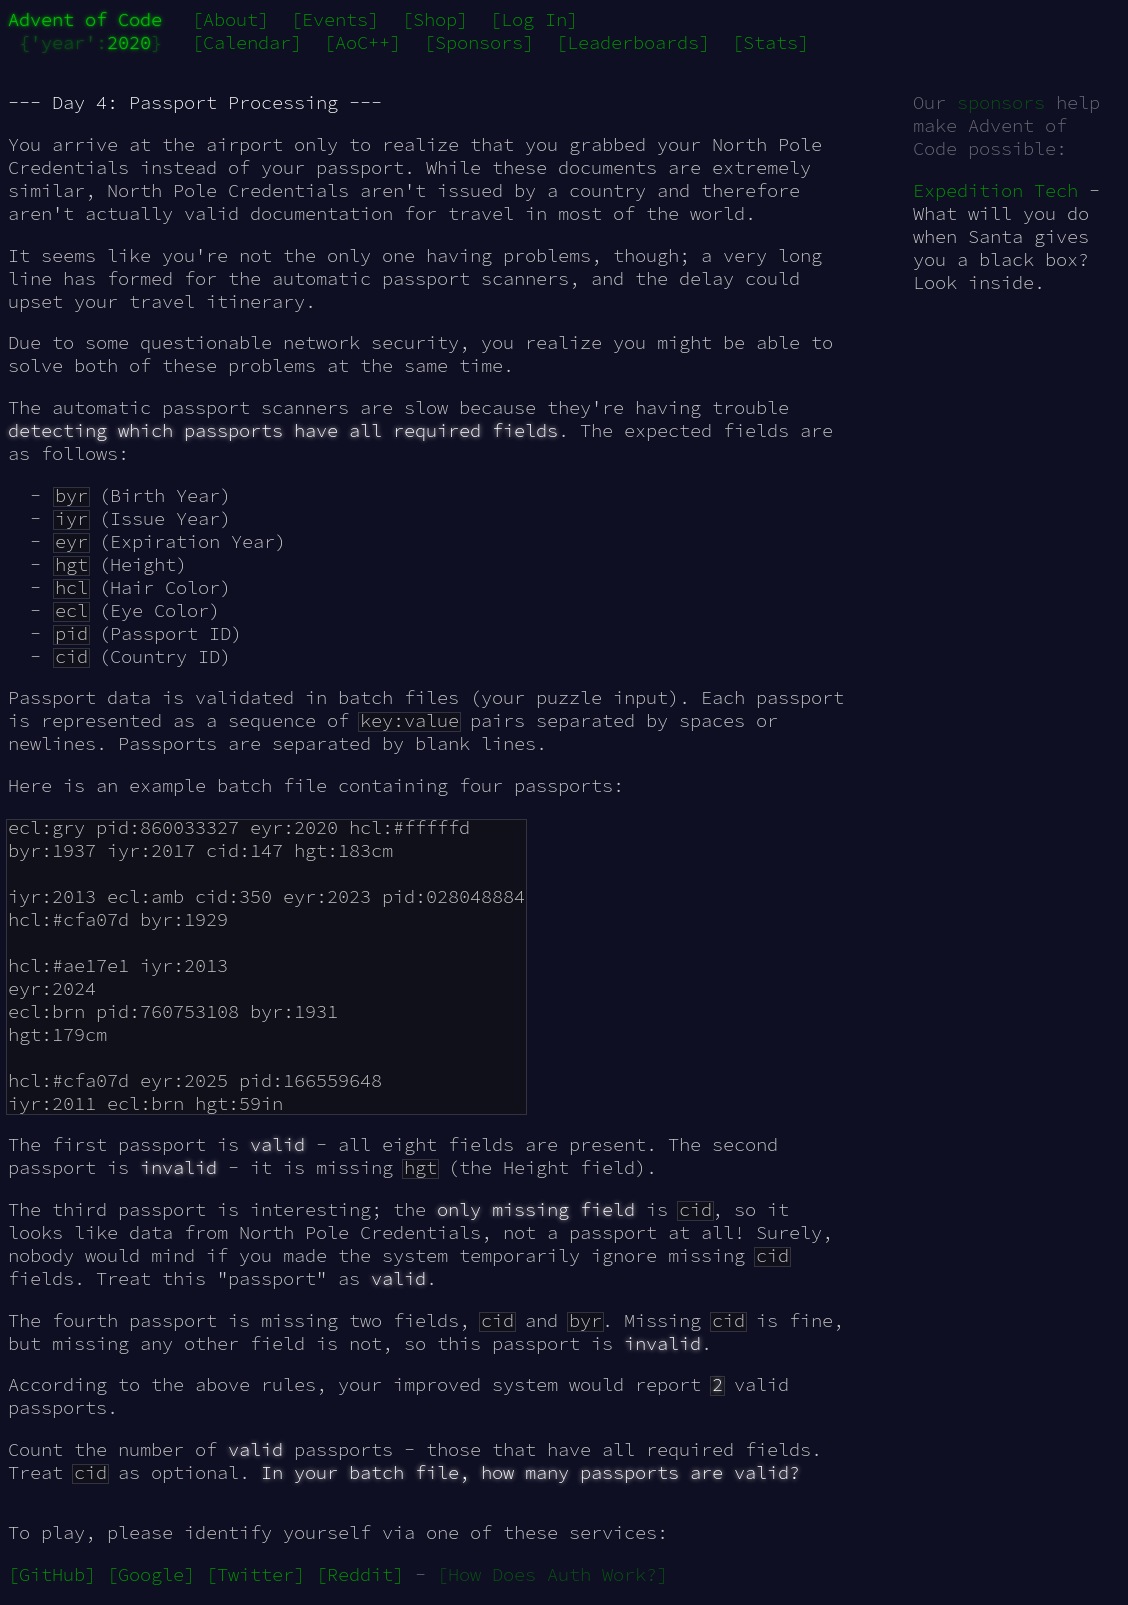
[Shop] (435, 19)
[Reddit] (360, 1574)
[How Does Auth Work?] (552, 1574)
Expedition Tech (995, 190)
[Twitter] (255, 1574)
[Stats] (770, 42)
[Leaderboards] (633, 42)
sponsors (1001, 102)
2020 (129, 42)
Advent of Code (85, 19)
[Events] (335, 19)
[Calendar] (247, 42)
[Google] (151, 1574)
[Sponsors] (479, 42)
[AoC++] (362, 42)
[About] (230, 19)
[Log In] (534, 19)
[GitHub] (52, 1574)
